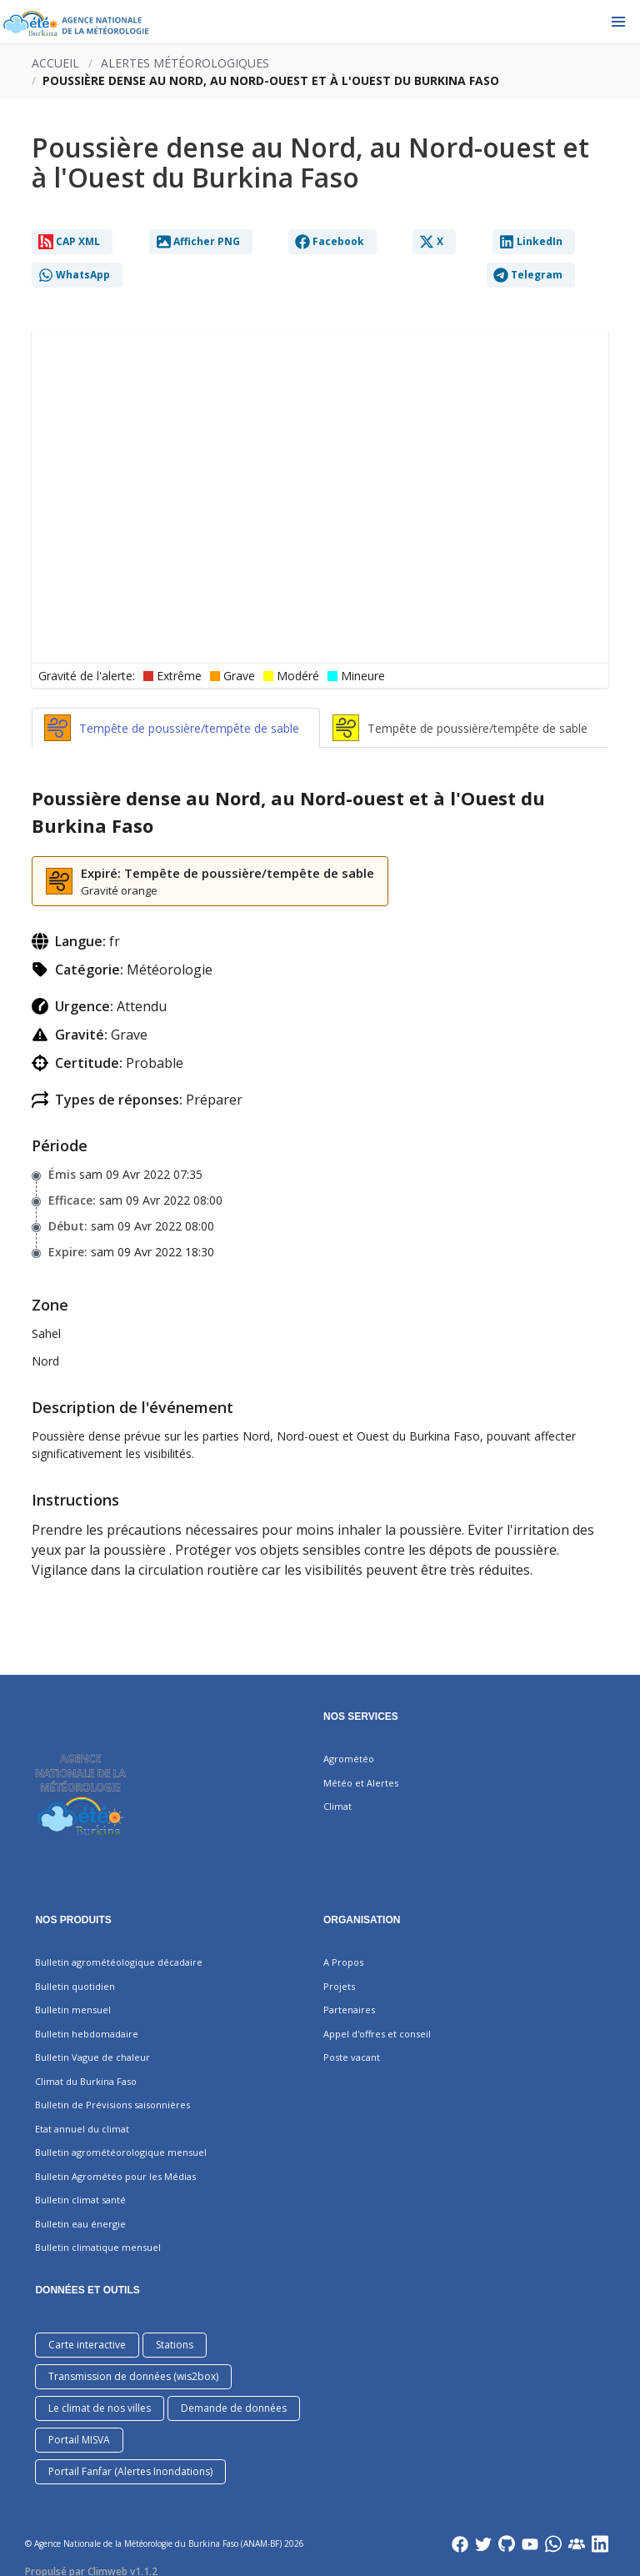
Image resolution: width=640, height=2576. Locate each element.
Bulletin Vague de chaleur (92, 2057)
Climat (337, 1806)
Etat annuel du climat (82, 2128)
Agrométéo (348, 1758)
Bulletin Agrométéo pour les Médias (115, 2176)
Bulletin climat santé (80, 2199)
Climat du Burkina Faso (86, 2081)
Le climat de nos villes (99, 2408)
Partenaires (349, 2009)
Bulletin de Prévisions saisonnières (112, 2104)
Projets (339, 1986)
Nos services (360, 1716)
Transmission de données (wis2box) (133, 2376)
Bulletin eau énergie (80, 2224)
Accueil (55, 63)
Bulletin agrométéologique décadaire (118, 1962)
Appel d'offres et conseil (377, 2033)
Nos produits (73, 1920)
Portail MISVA (79, 2440)
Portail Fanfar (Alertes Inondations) (130, 2471)
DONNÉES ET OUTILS (87, 2290)
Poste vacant (351, 2057)
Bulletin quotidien (75, 1986)
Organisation (361, 1920)
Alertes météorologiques (185, 63)
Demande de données (234, 2408)
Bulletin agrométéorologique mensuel (121, 2152)
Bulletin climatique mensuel (98, 2247)
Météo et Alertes (360, 1783)
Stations (174, 2345)
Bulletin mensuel (73, 2009)
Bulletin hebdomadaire (86, 2033)
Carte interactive (87, 2345)
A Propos (343, 1962)
